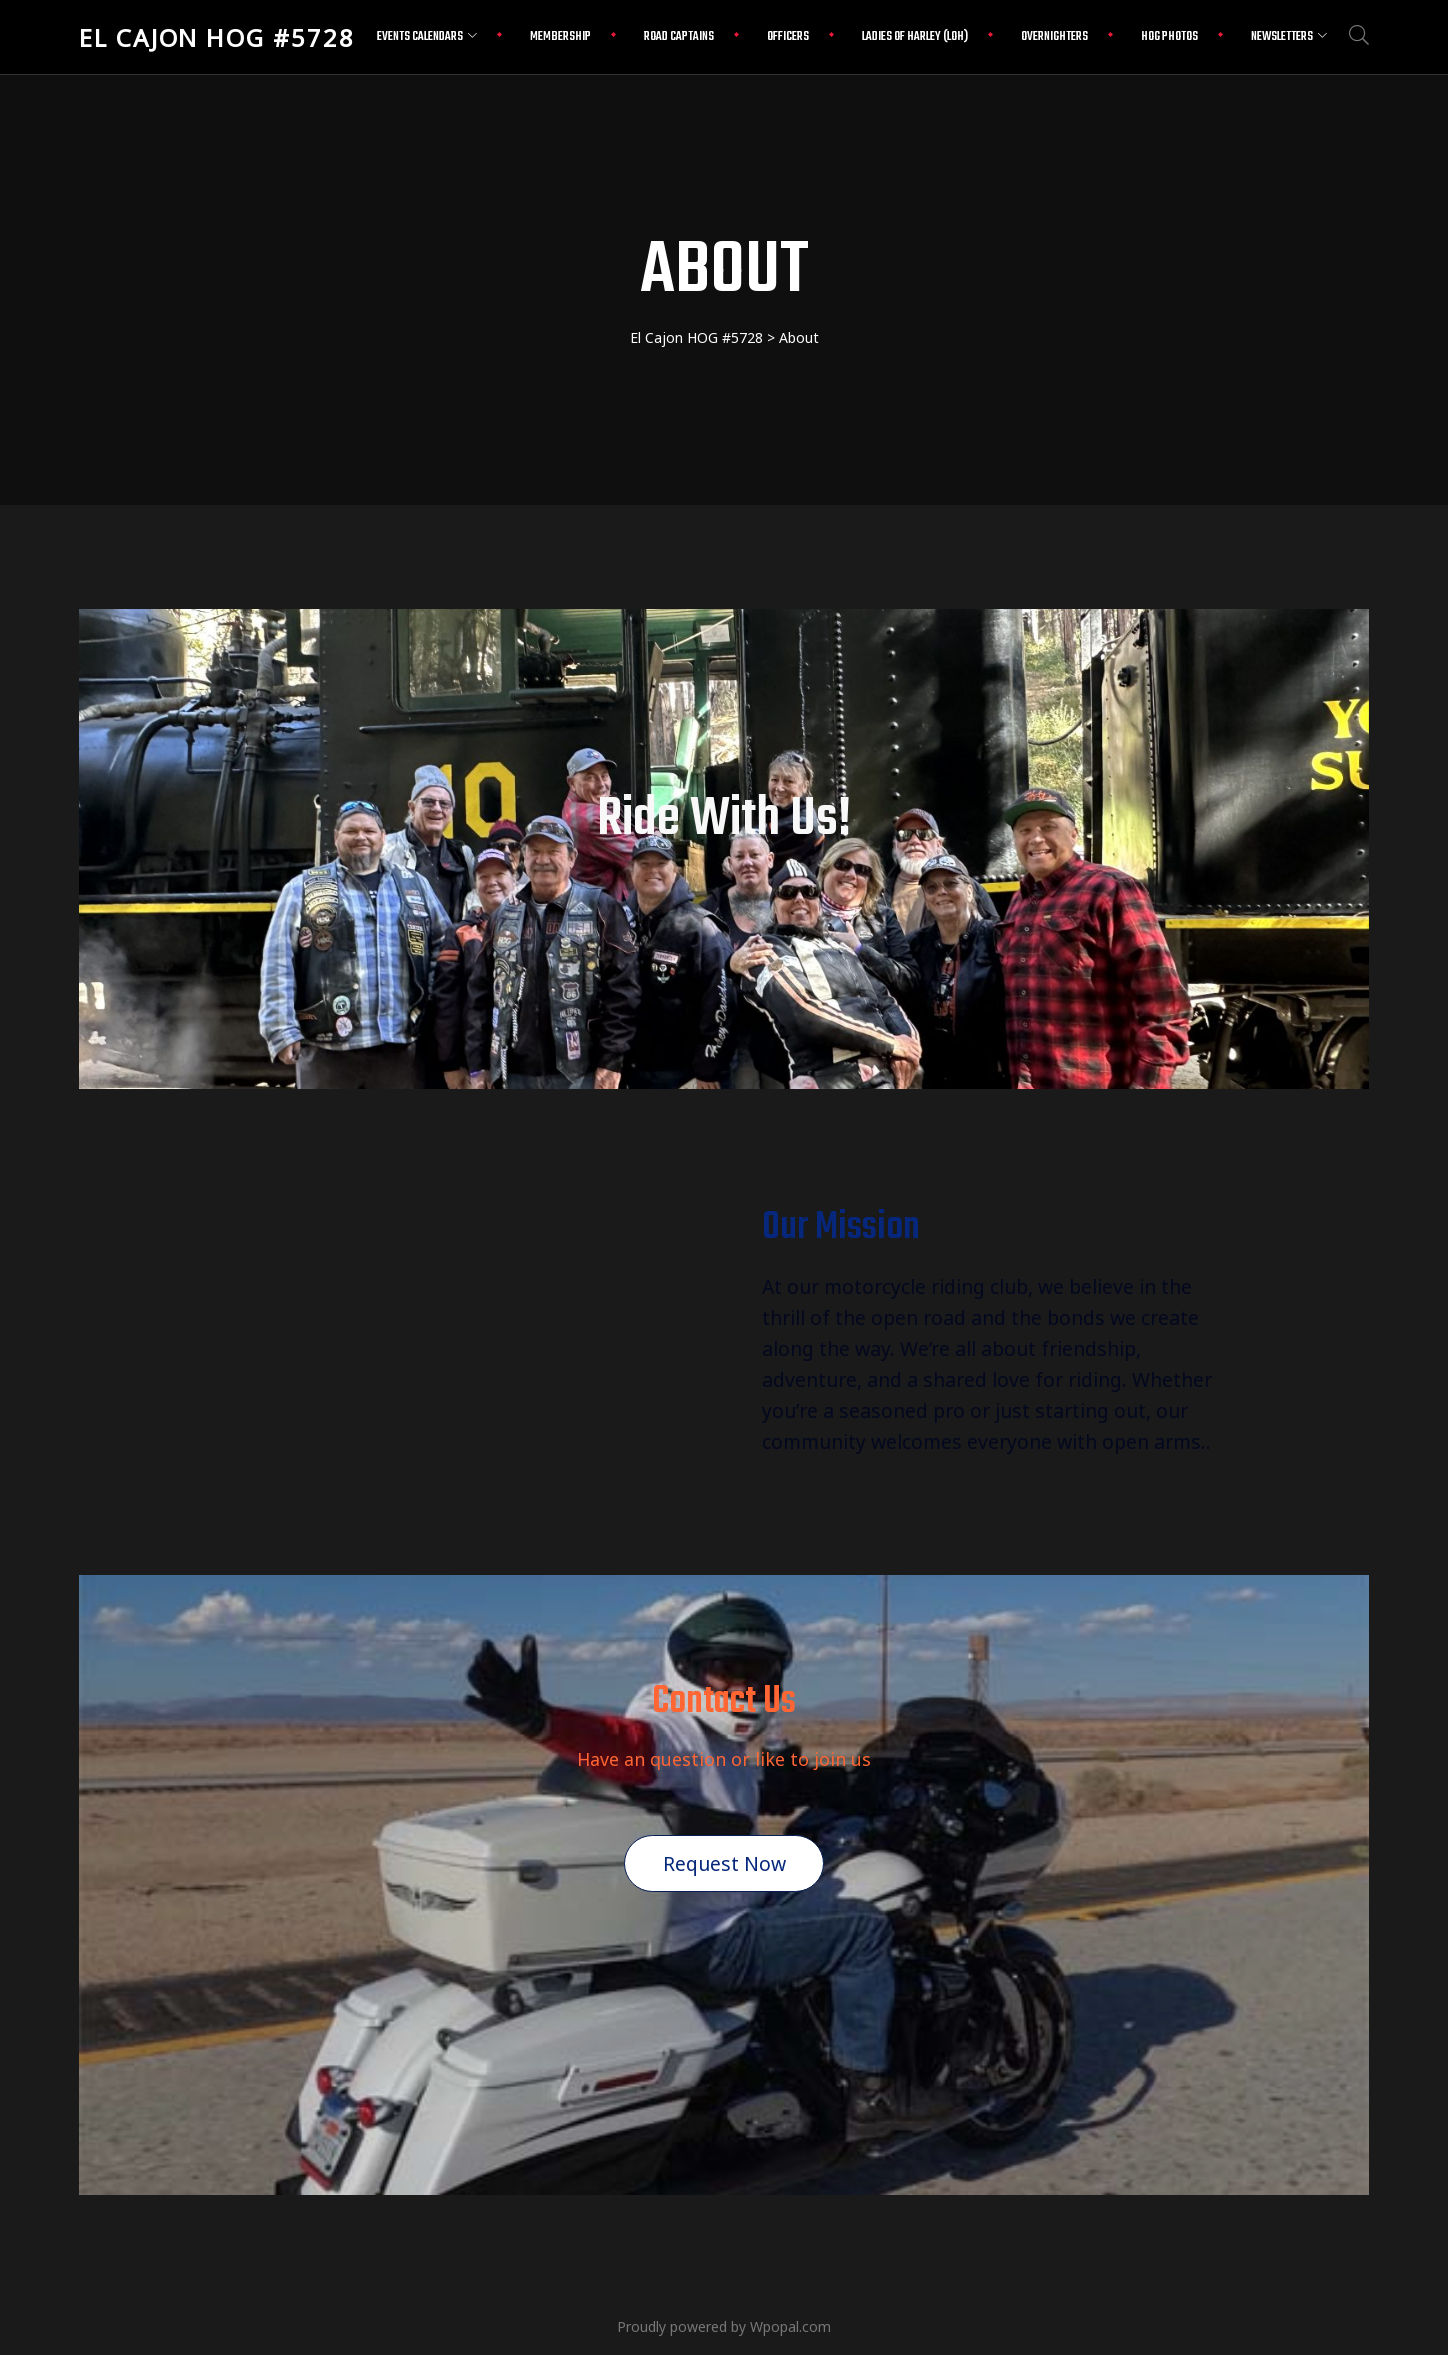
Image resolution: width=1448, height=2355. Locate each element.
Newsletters (1289, 37)
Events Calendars (427, 37)
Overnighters (1054, 37)
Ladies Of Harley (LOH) (915, 37)
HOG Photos (1169, 37)
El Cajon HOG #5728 (217, 37)
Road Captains (679, 37)
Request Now (724, 1863)
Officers (788, 37)
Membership (560, 37)
